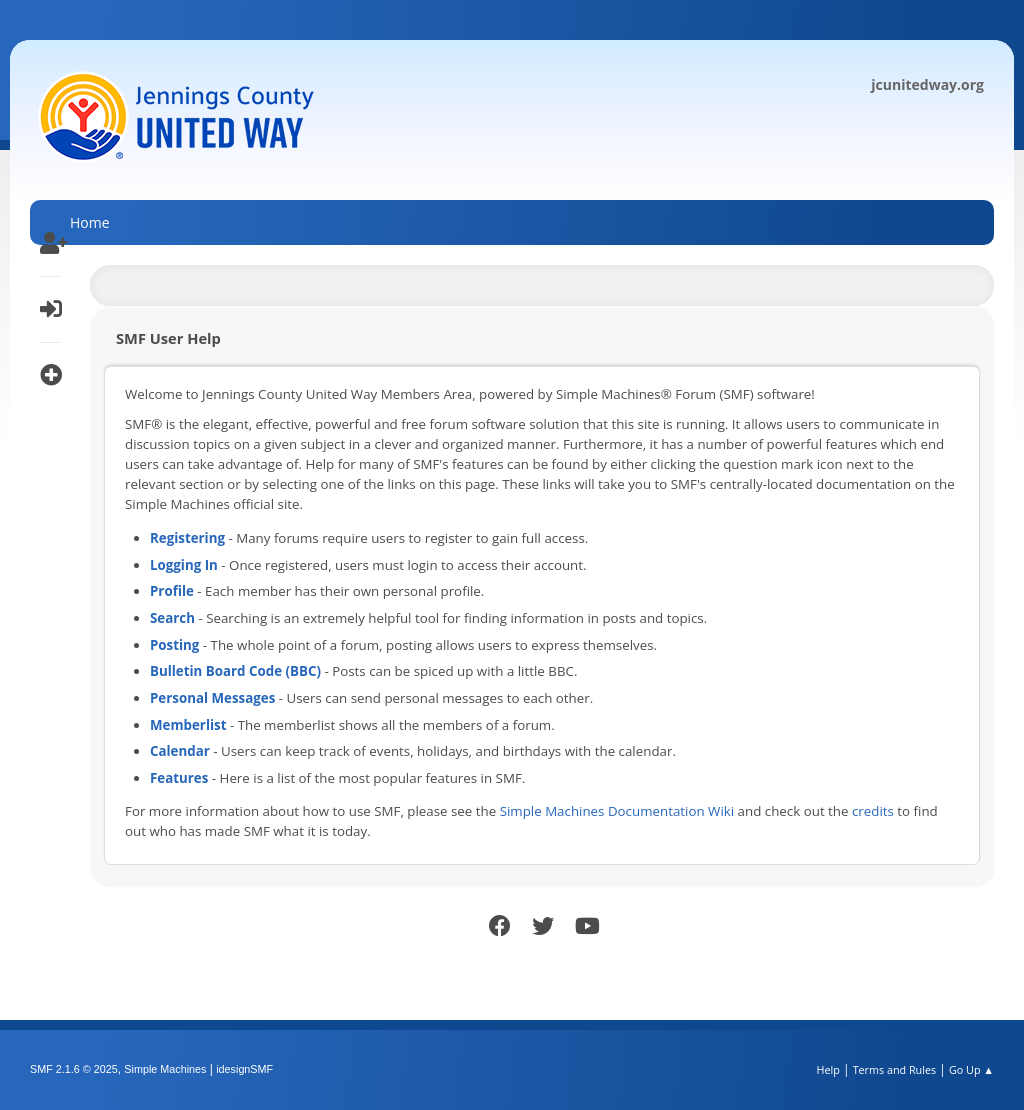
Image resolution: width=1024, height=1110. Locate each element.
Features (179, 778)
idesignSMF (244, 1069)
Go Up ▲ (971, 1069)
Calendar (180, 751)
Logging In (184, 565)
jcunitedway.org (927, 84)
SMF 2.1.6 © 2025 (74, 1069)
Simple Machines (165, 1069)
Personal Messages (212, 698)
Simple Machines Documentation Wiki (617, 811)
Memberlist (188, 725)
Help (827, 1069)
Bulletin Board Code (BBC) (235, 671)
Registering (187, 538)
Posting (174, 645)
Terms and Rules (895, 1069)
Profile (172, 591)
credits (873, 811)
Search (172, 618)
